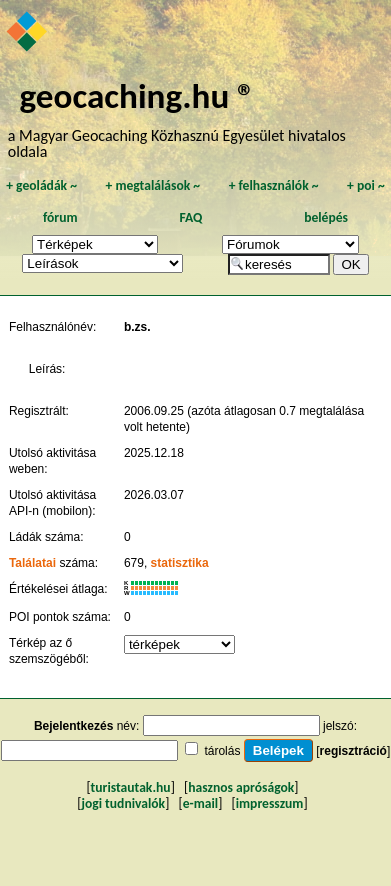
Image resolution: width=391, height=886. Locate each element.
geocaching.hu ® (138, 95)
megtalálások (152, 185)
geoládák (41, 185)
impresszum (270, 803)
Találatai (32, 563)
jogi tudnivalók (123, 803)
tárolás (222, 751)
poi (366, 185)
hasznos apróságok (241, 787)
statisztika (180, 563)
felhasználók (274, 185)
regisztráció (353, 751)
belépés (326, 217)
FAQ (190, 217)
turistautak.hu (131, 787)
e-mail (200, 803)
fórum (60, 217)
